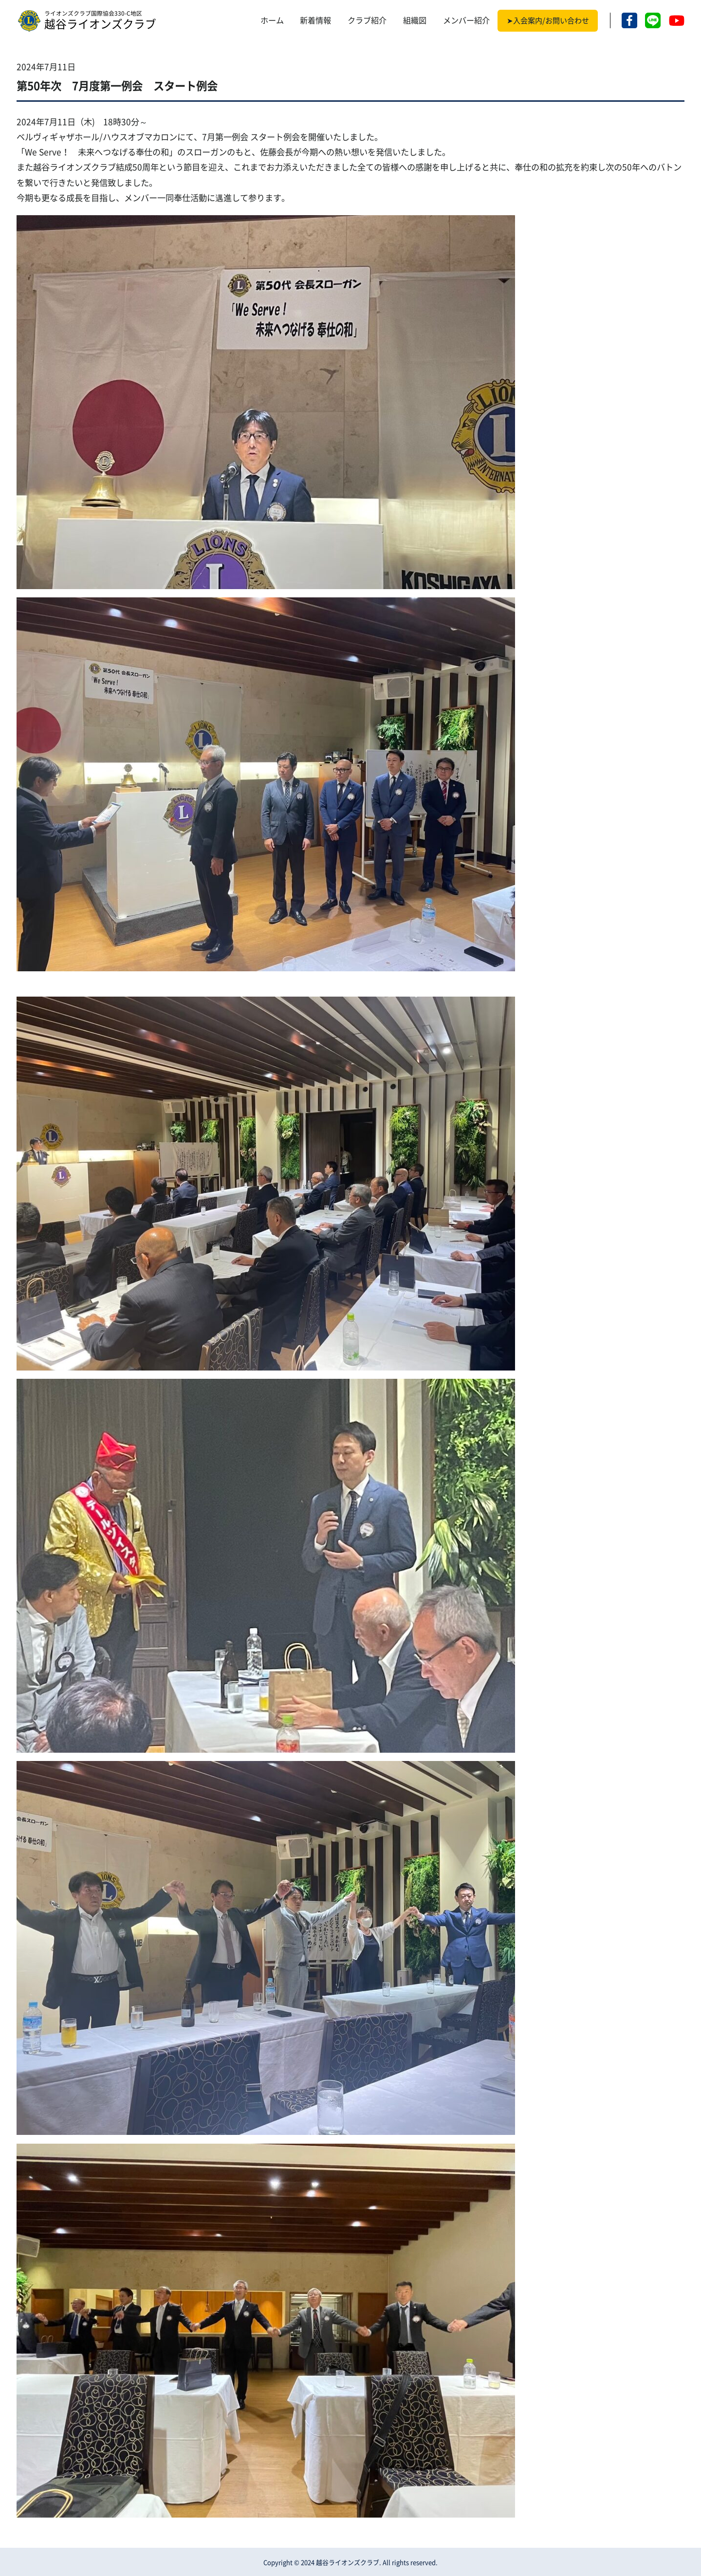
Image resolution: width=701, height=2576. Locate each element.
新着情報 (315, 20)
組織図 (414, 20)
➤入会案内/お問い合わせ (548, 20)
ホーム (272, 20)
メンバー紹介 (466, 20)
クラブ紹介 (367, 20)
